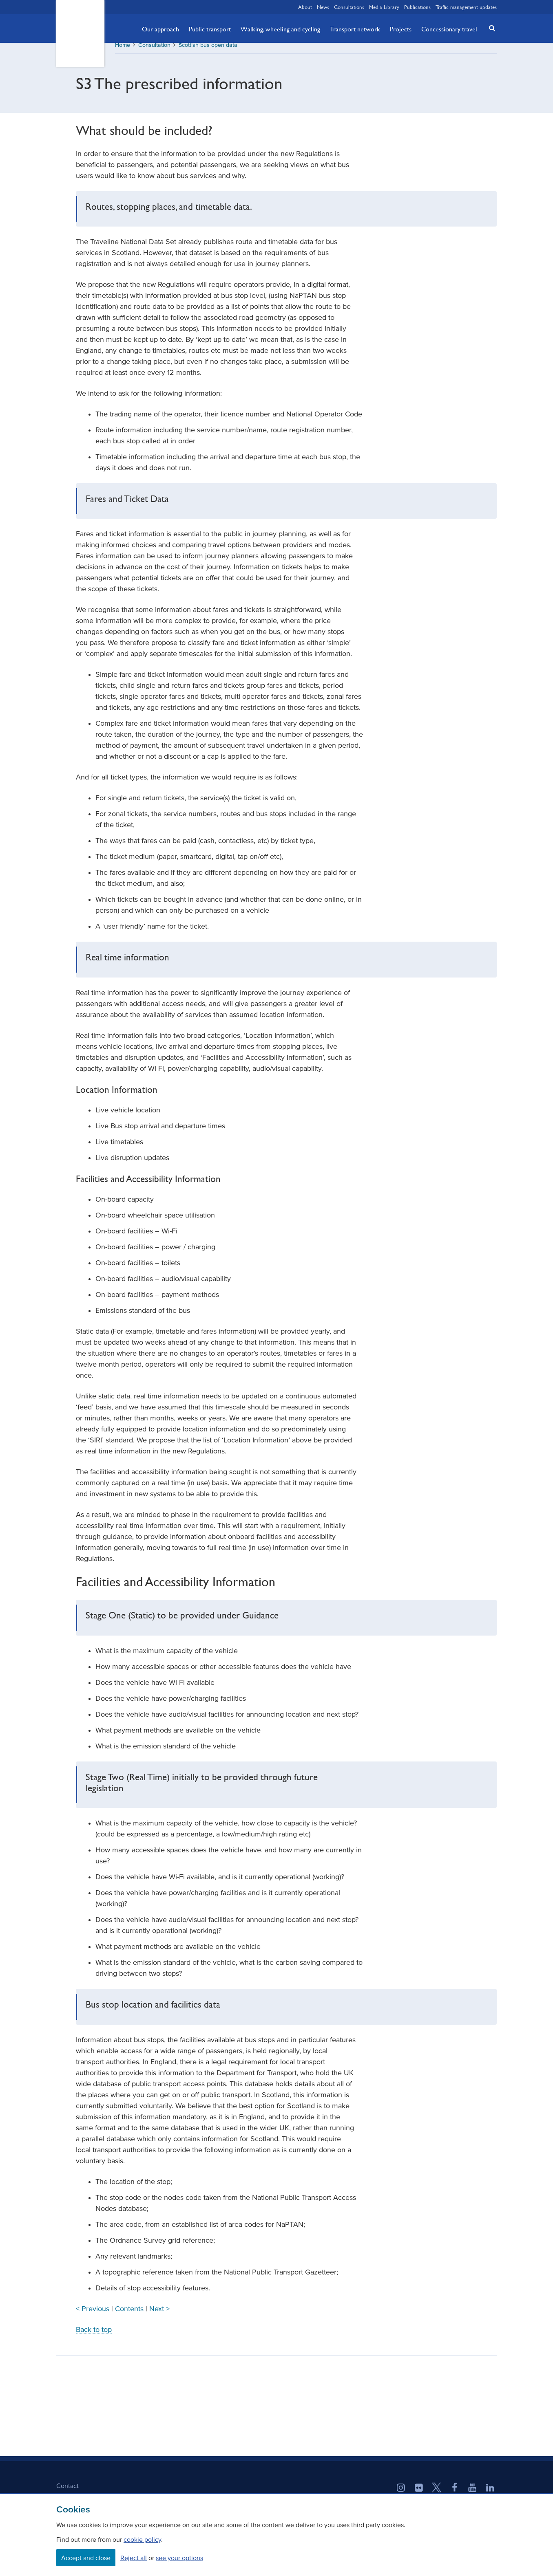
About (305, 7)
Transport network (355, 29)
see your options (179, 2557)
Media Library (384, 7)
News (323, 7)
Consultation (154, 51)
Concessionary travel (449, 29)
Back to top (94, 2335)
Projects (400, 29)
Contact (67, 2491)
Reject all (133, 2557)
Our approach (160, 29)
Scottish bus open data (208, 51)
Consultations (349, 7)
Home (122, 51)
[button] (490, 28)
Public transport (210, 29)
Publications (417, 7)
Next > (159, 2314)
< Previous (92, 2314)
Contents (129, 2314)
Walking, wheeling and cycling (280, 29)
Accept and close (86, 2557)
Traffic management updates (466, 7)
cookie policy (142, 2539)
